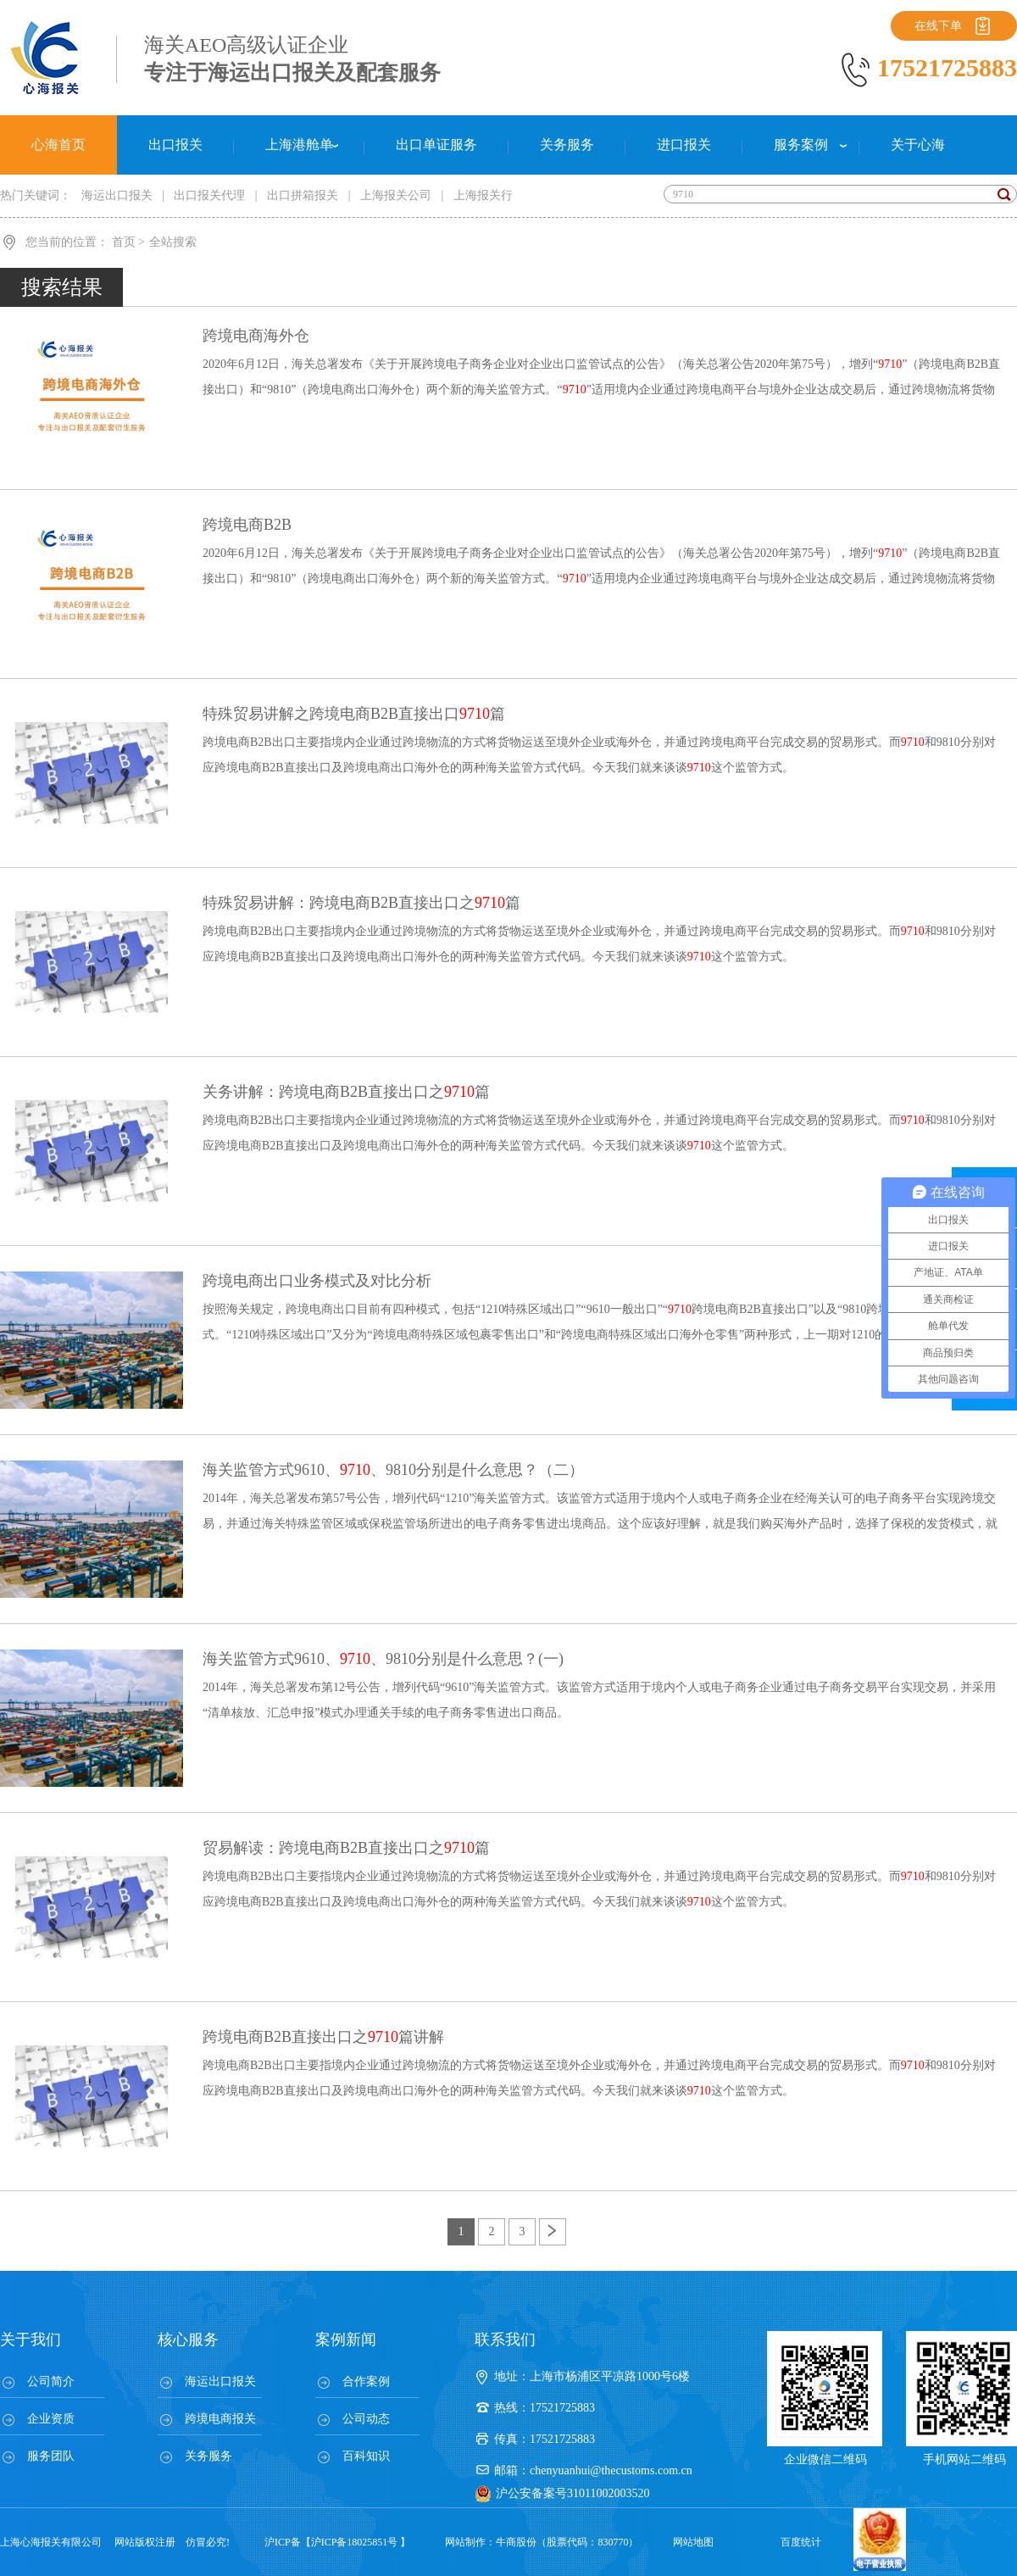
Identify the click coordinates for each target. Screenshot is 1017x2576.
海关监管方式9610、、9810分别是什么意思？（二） (393, 1469)
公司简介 (51, 2381)
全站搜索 (173, 242)
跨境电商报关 (220, 2418)
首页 (125, 242)
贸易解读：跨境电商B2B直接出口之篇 (346, 1847)
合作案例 (366, 2381)
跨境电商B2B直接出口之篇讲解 (323, 2036)
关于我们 (30, 2339)
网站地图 (693, 2542)
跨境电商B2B (247, 524)
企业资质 (51, 2418)
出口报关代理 (209, 195)
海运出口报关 (117, 195)
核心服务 (188, 2339)
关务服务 (208, 2456)
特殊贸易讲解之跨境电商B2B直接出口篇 (354, 713)
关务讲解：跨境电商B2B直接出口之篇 (346, 1091)
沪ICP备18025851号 (354, 2542)
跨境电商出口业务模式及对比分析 (317, 1280)
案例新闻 (345, 2339)
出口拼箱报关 (302, 195)
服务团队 (51, 2456)
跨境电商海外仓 (256, 335)
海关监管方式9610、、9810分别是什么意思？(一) (383, 1658)
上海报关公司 (395, 195)
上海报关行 (483, 195)
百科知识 (366, 2456)
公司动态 (366, 2418)
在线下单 (938, 25)
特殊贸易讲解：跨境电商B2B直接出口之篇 (361, 902)
